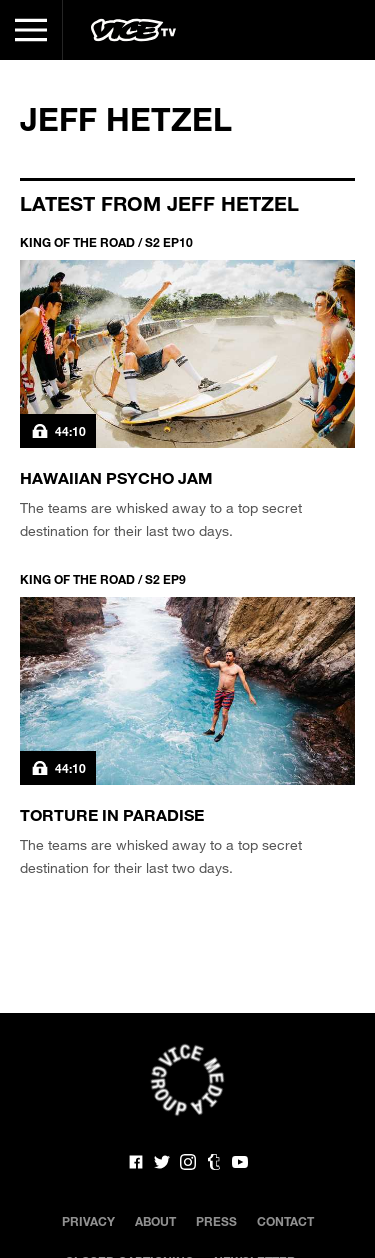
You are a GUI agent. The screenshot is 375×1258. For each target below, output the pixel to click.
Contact (285, 1221)
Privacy (88, 1221)
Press (216, 1221)
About (155, 1221)
